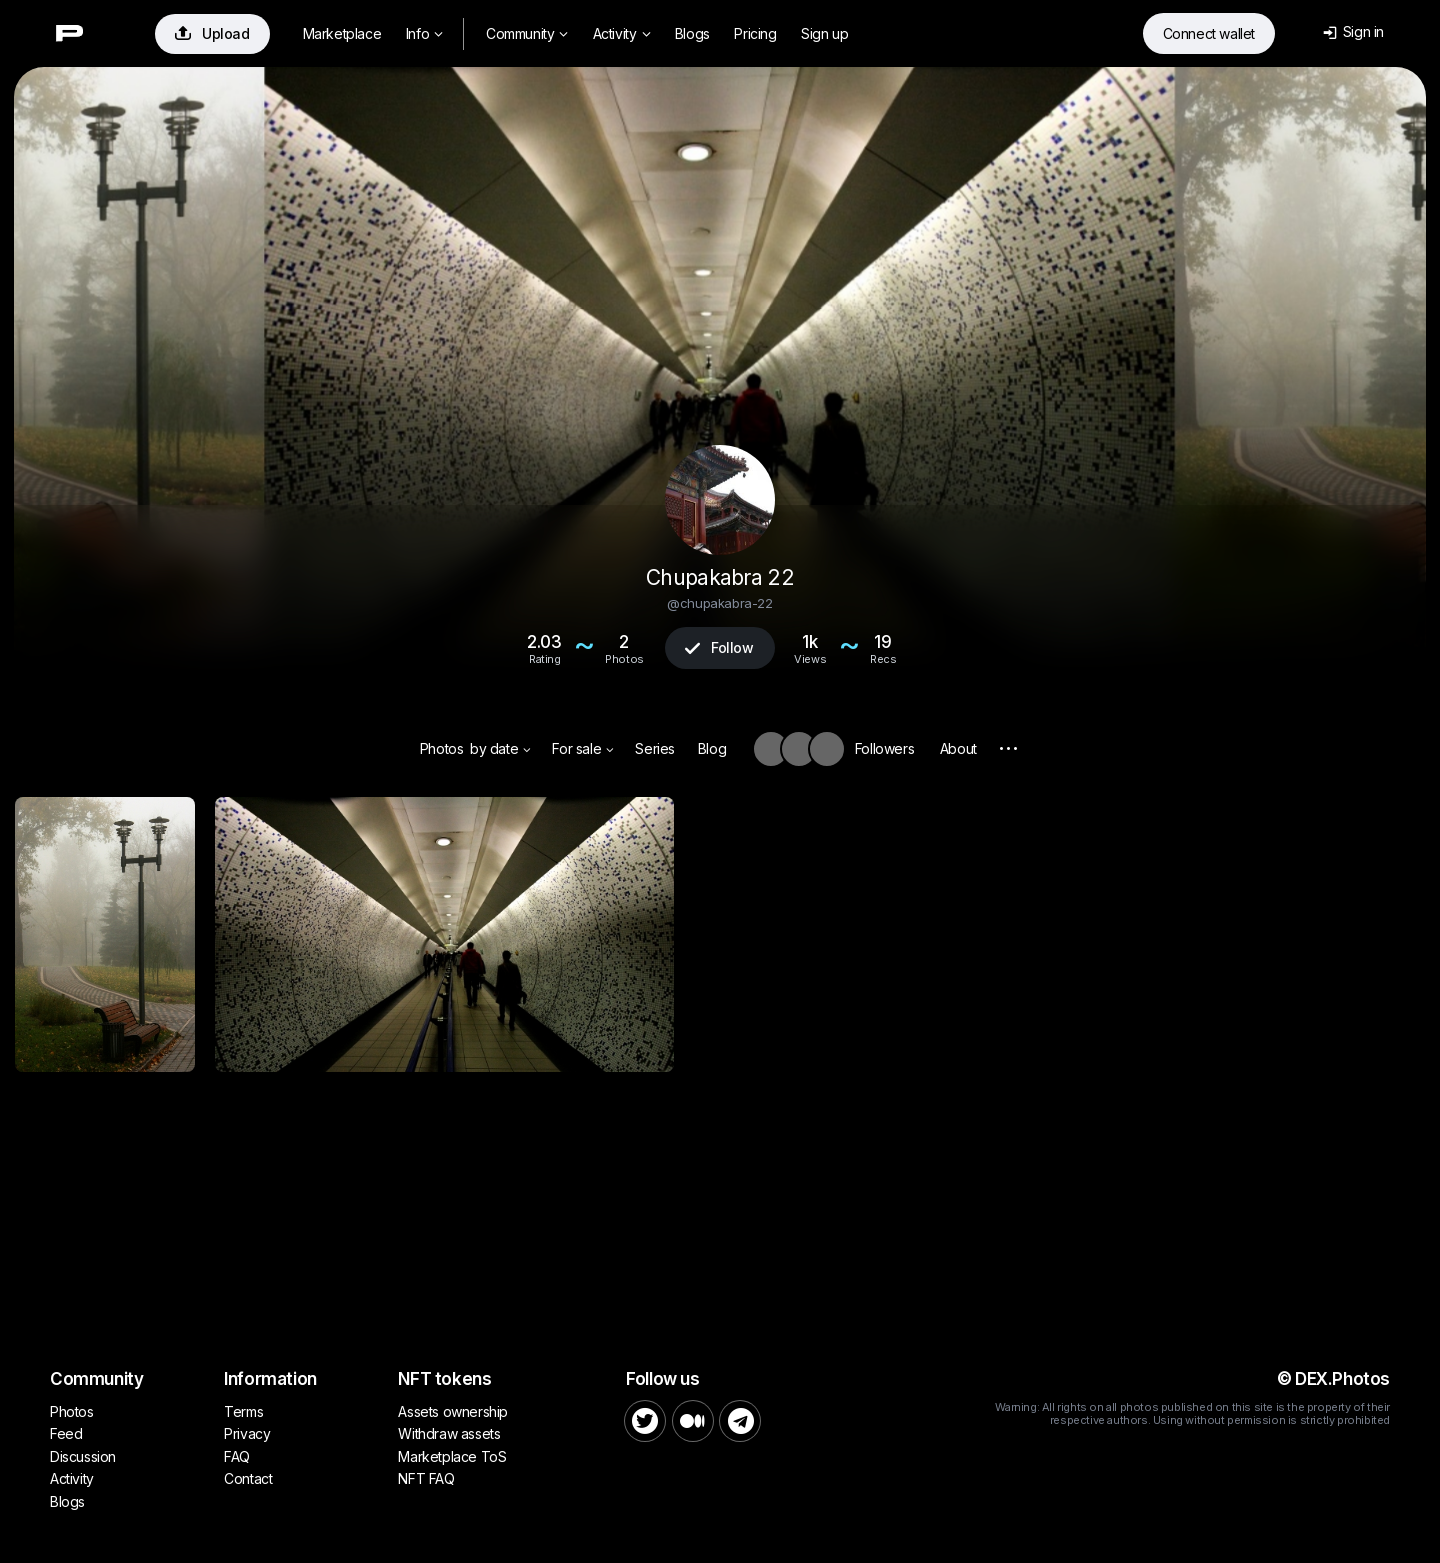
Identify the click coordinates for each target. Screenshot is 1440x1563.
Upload (212, 33)
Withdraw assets (449, 1433)
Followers (884, 748)
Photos (442, 748)
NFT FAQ (426, 1478)
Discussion (83, 1456)
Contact (248, 1478)
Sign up (824, 33)
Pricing (755, 33)
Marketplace (342, 33)
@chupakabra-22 (719, 603)
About (958, 748)
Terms (243, 1411)
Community (527, 33)
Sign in (1353, 31)
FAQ (237, 1456)
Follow (719, 647)
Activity (621, 33)
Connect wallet (1209, 33)
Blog (712, 748)
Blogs (692, 33)
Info (424, 33)
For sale (582, 748)
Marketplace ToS (452, 1456)
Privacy (247, 1433)
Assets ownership (453, 1411)
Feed (66, 1433)
